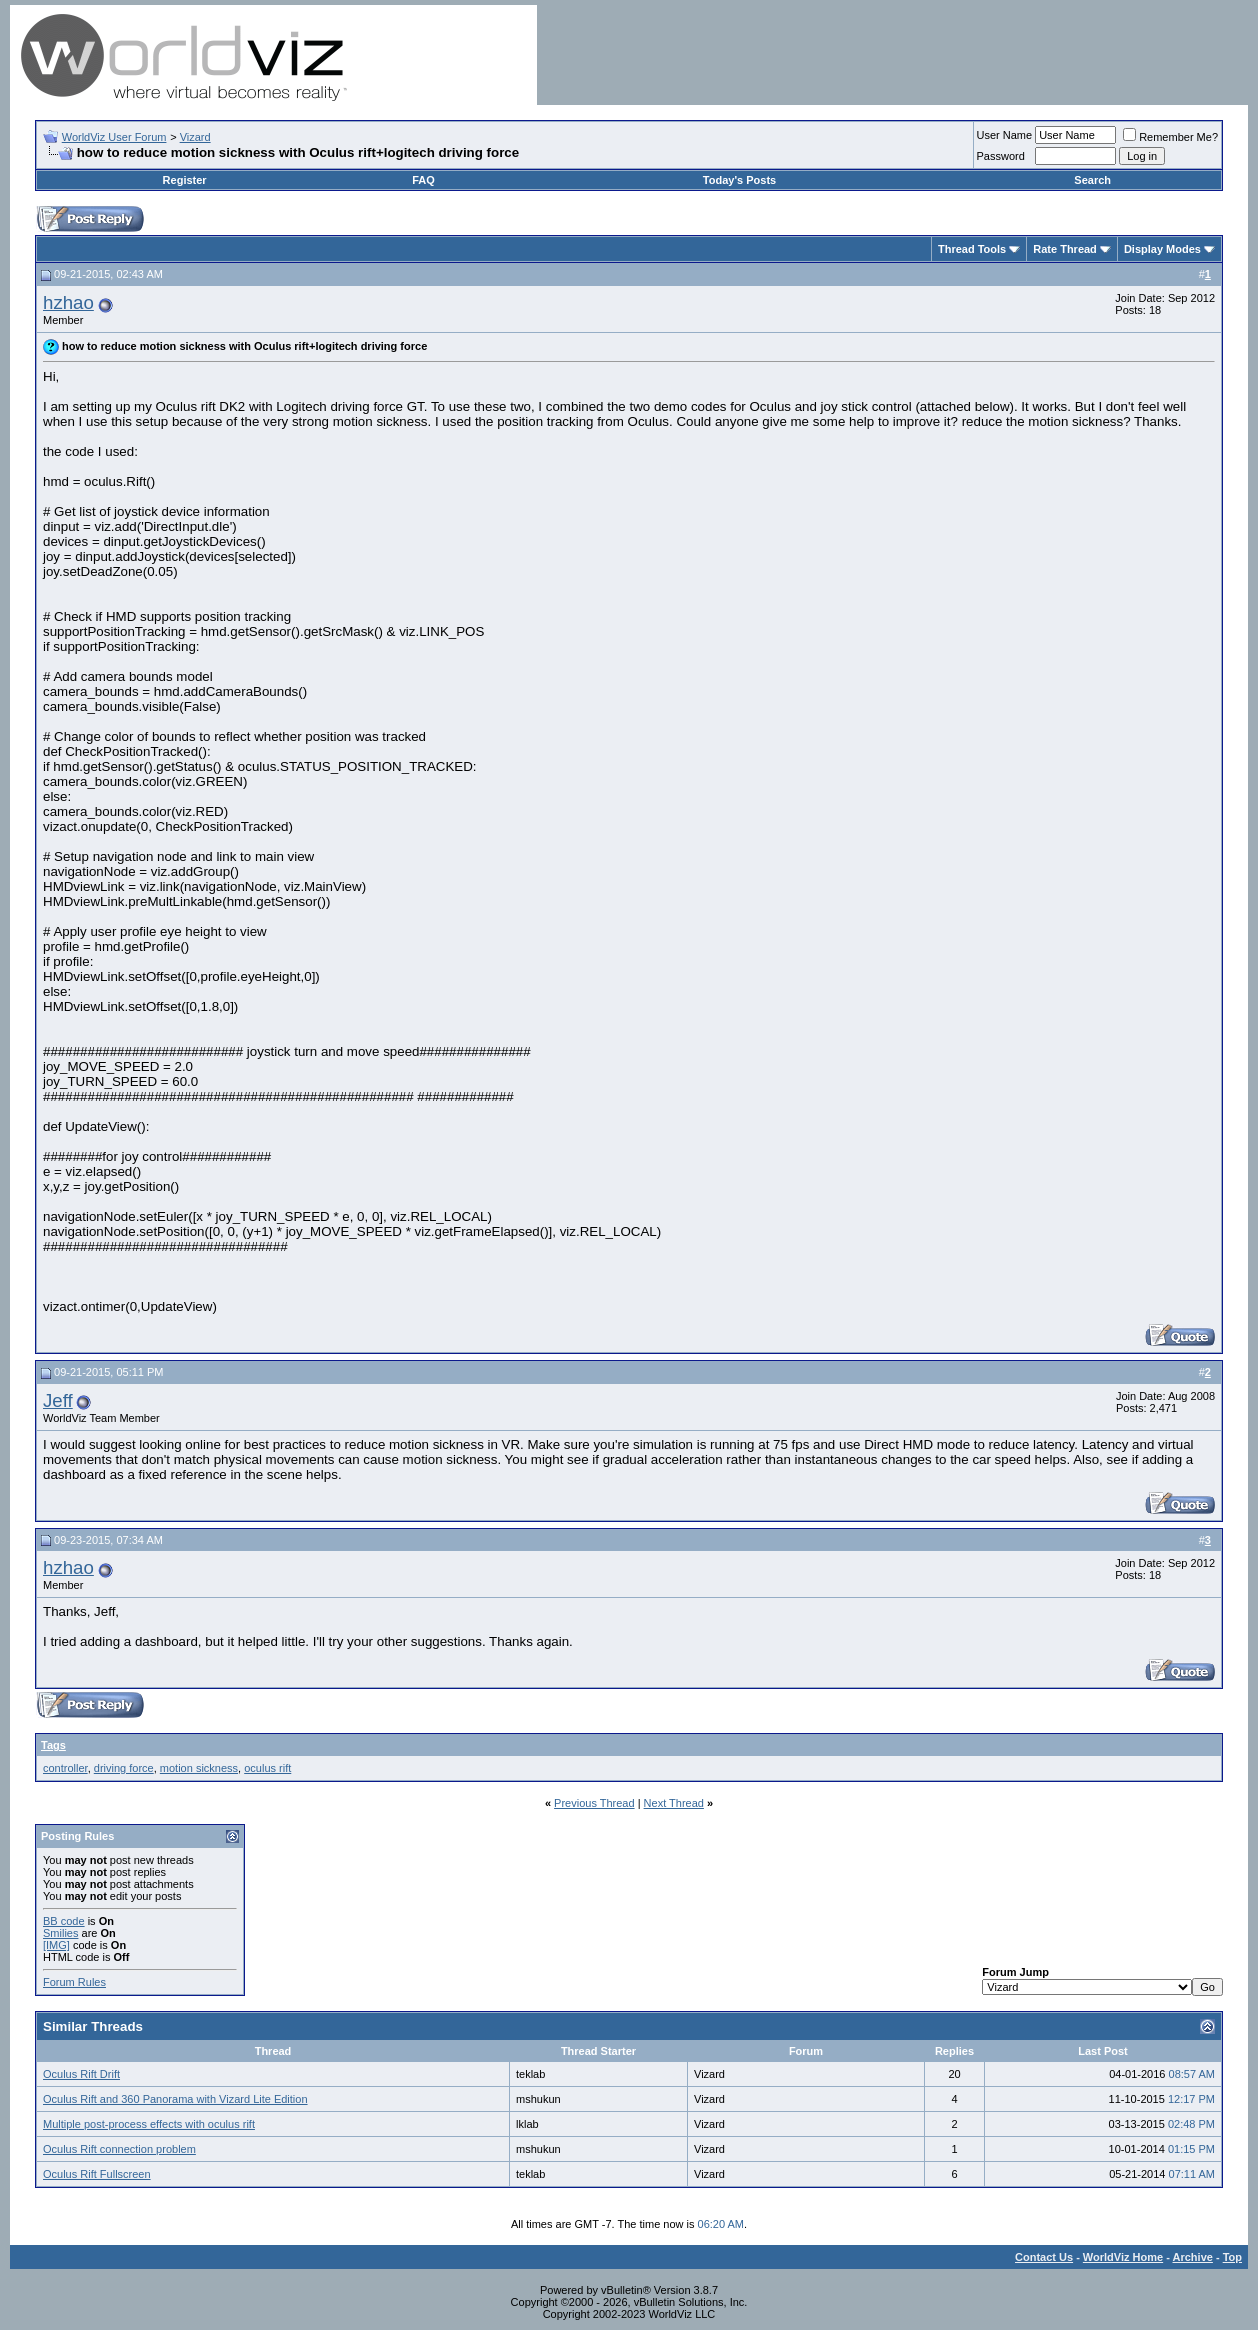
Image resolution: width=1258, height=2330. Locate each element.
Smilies (60, 1933)
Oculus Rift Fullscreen (97, 2174)
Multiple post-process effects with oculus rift (149, 2124)
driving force (124, 1768)
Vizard (195, 137)
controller (65, 1768)
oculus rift (267, 1768)
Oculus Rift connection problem (119, 2149)
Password (1001, 156)
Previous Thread (594, 1803)
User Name (1005, 135)
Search (1092, 180)
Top (1232, 2257)
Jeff (58, 1400)
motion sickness (199, 1768)
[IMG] (56, 1945)
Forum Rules (74, 1982)
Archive (1193, 2257)
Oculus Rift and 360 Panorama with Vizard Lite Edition (175, 2099)
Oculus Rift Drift (81, 2074)
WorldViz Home (1123, 2257)
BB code (64, 1921)
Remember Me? (1170, 137)
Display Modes (1162, 249)
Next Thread (674, 1803)
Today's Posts (739, 180)
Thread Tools (972, 249)
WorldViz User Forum (114, 137)
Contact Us (1044, 2257)
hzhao (68, 302)
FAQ (423, 180)
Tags (53, 1745)
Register (185, 180)
